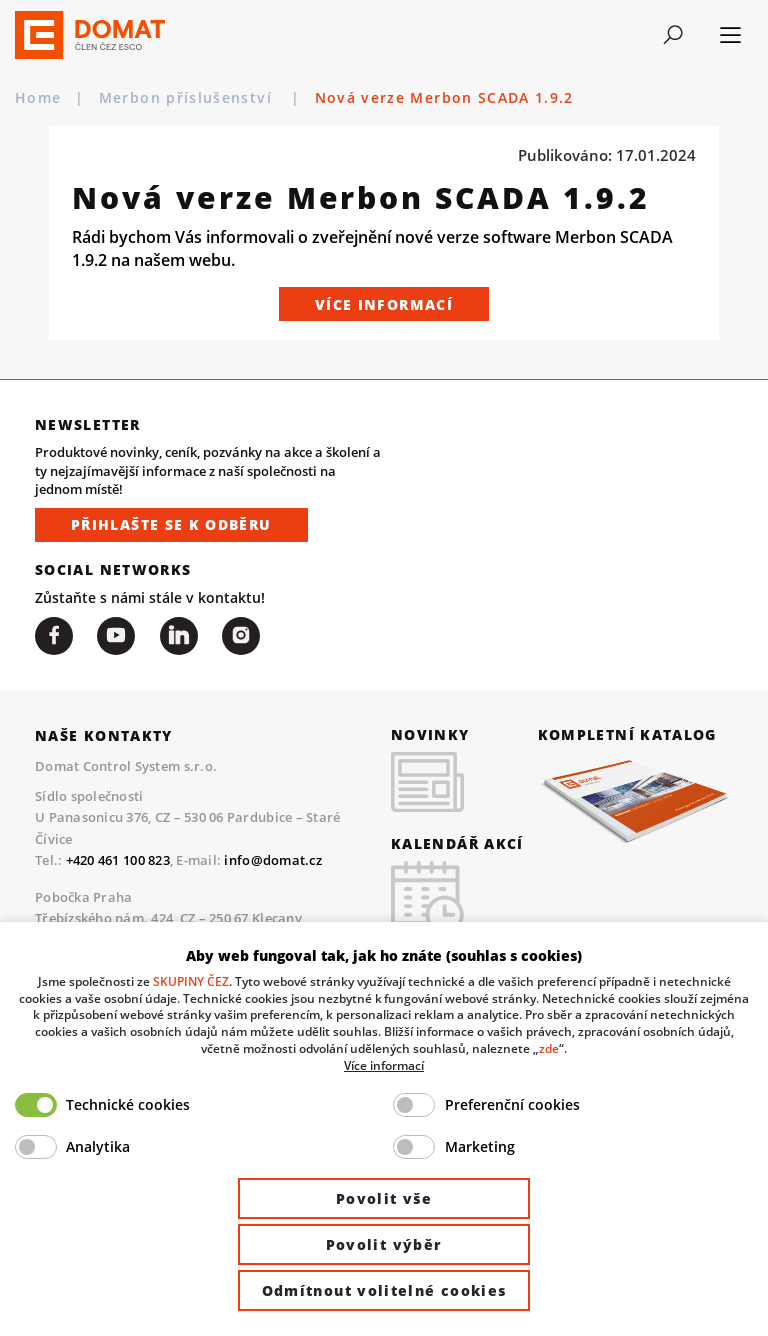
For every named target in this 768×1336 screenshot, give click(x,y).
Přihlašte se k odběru (171, 524)
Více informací (384, 304)
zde (549, 1048)
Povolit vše (384, 1198)
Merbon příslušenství (188, 98)
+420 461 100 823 (118, 860)
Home (38, 98)
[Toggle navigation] (673, 35)
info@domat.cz (272, 860)
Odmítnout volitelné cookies (384, 1290)
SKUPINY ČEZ (191, 981)
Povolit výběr (384, 1244)
